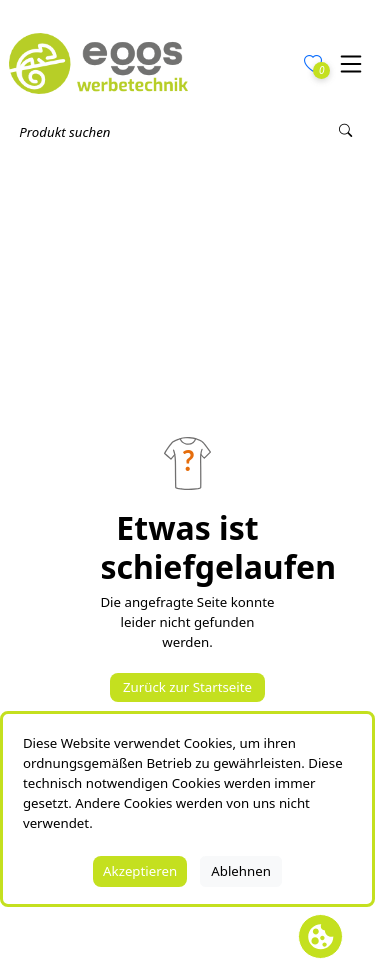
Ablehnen (241, 871)
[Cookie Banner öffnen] (320, 936)
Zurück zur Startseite (187, 687)
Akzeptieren (140, 871)
